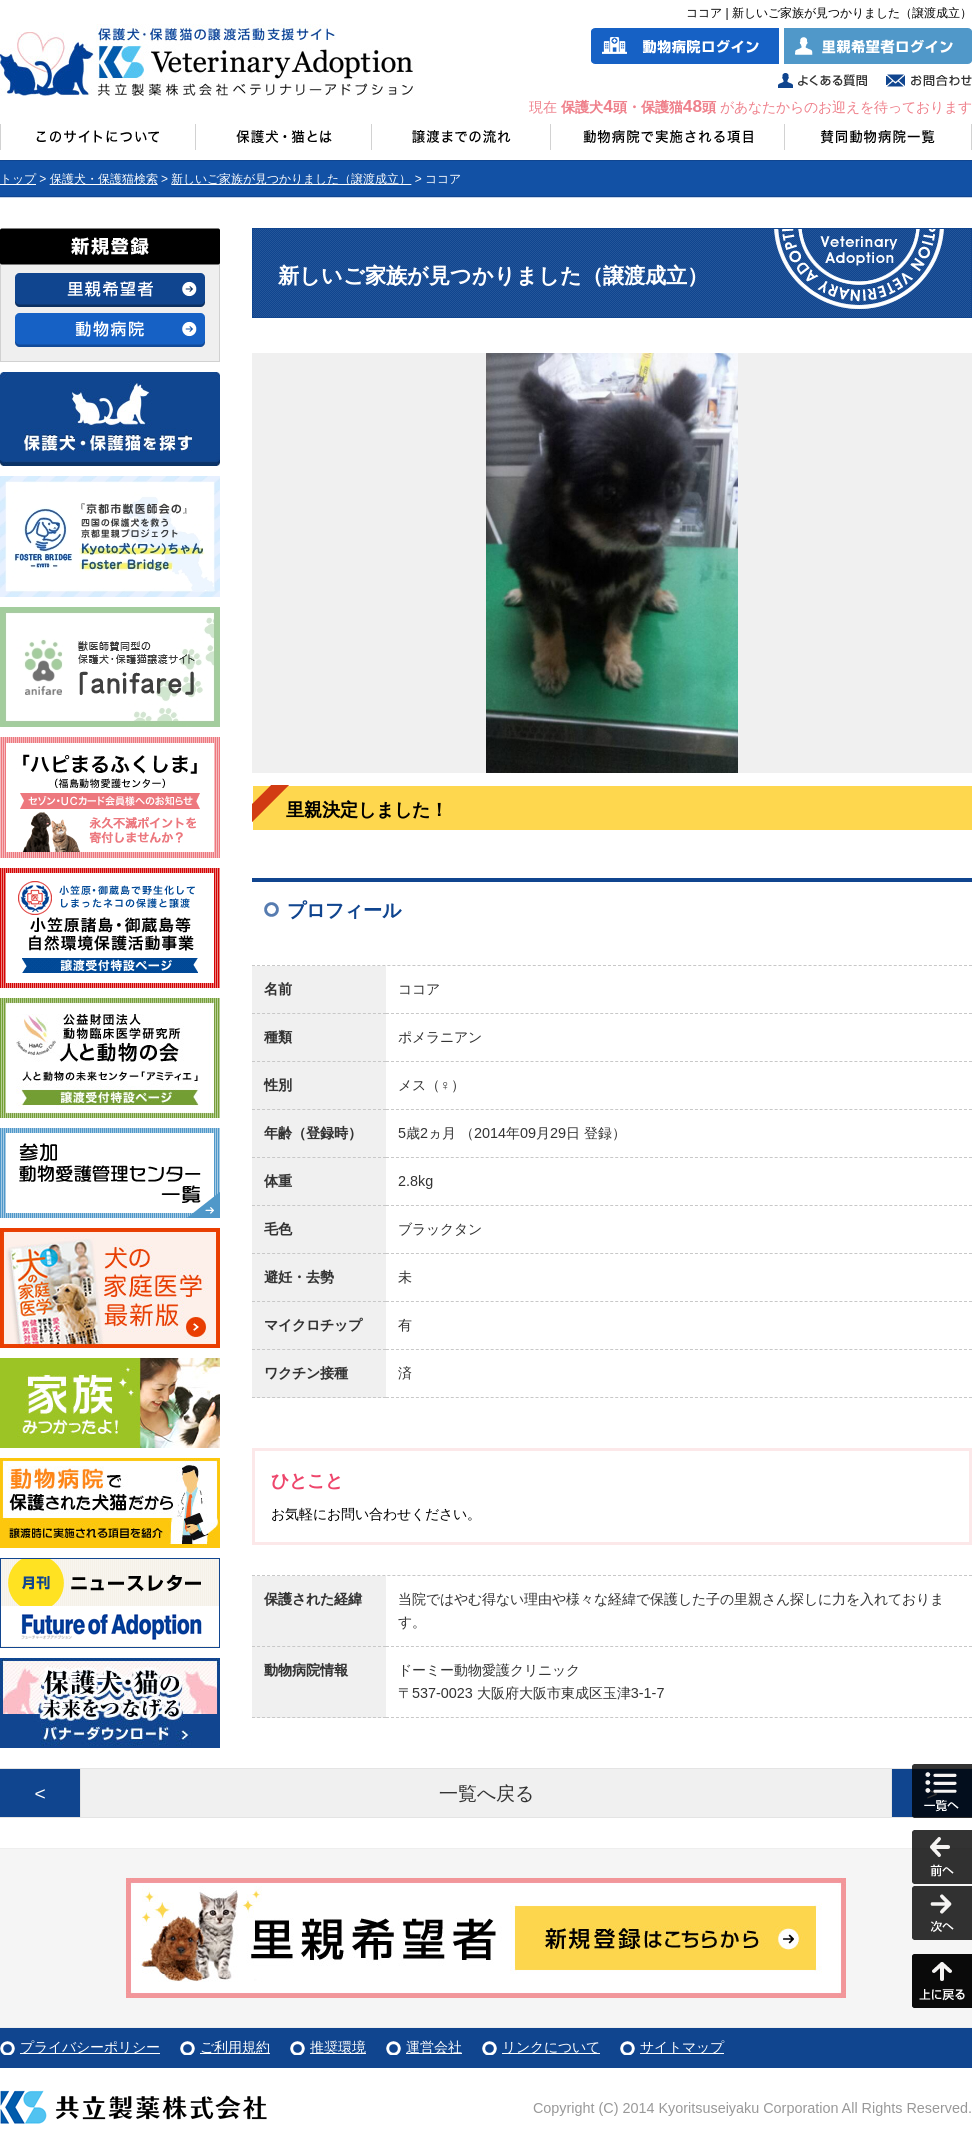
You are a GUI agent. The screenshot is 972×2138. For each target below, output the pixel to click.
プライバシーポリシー (90, 2047)
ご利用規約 (235, 2047)
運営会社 (434, 2047)
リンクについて (551, 2047)
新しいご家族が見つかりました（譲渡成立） (291, 179)
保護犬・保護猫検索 (104, 179)
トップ (18, 179)
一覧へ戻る (486, 1793)
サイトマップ (682, 2047)
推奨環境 (338, 2047)
